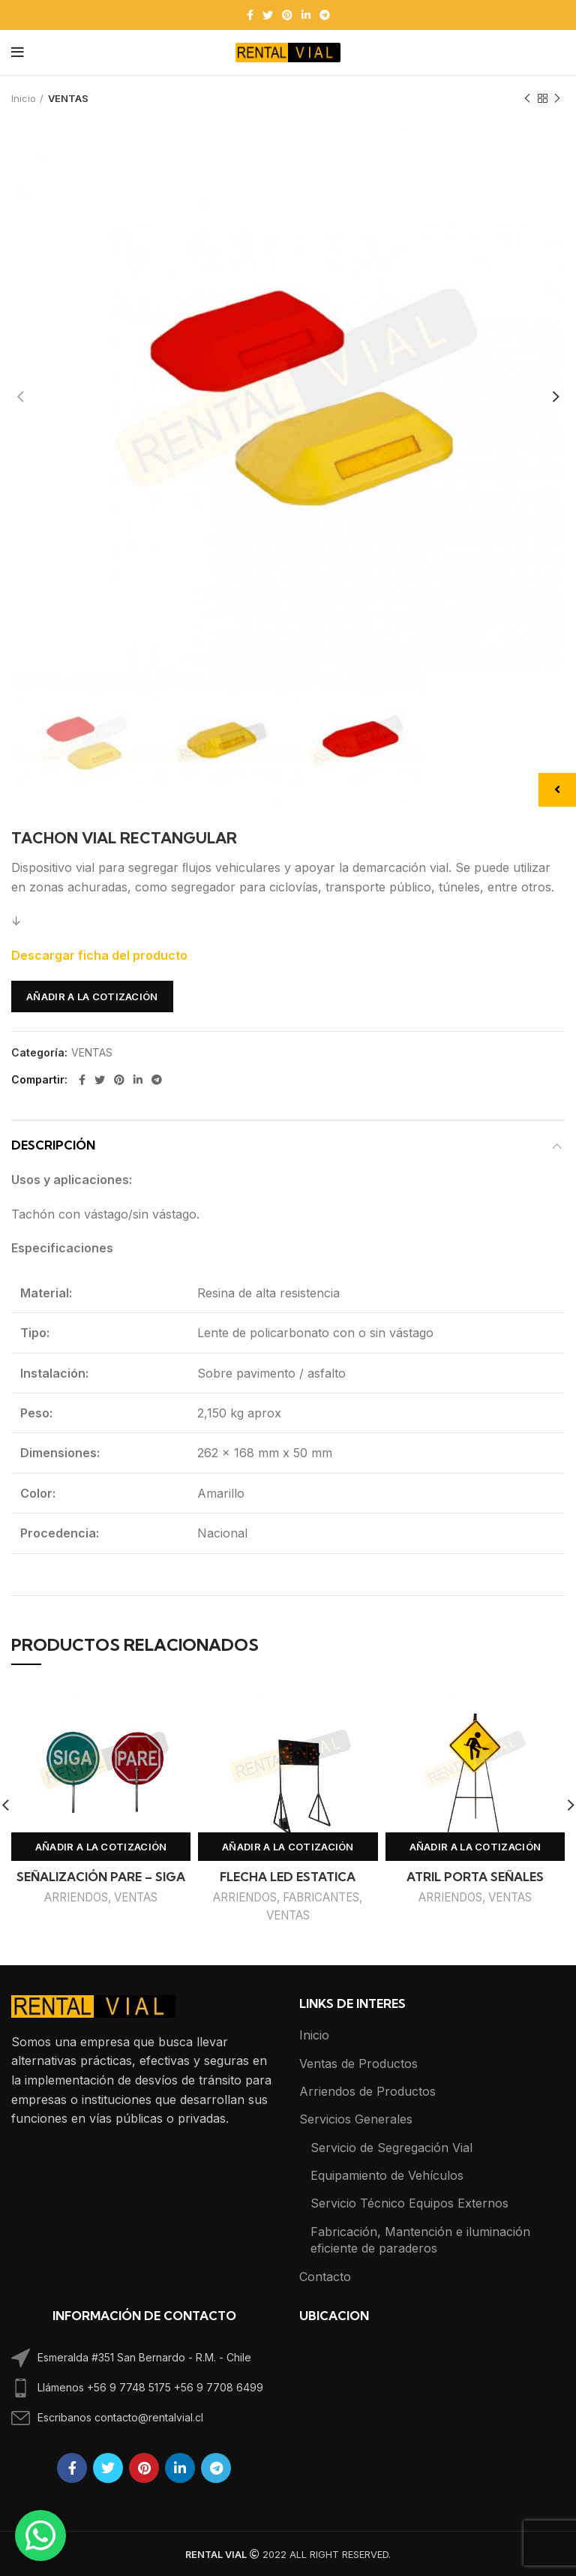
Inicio (23, 98)
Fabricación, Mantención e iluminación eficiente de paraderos (420, 2240)
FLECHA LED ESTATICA (288, 1876)
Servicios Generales (355, 2119)
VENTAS (68, 98)
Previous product (527, 99)
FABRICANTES (321, 1897)
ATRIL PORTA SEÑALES (475, 1876)
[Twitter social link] (268, 15)
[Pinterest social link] (287, 15)
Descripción (53, 1145)
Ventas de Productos (358, 2063)
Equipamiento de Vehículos (387, 2175)
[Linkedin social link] (306, 15)
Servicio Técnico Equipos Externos (409, 2203)
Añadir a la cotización (92, 996)
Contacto (325, 2276)
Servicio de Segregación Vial (391, 2147)
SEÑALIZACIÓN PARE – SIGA (100, 1876)
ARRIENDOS (76, 1897)
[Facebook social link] (250, 15)
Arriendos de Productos (367, 2091)
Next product (557, 99)
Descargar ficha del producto (99, 955)
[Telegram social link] (324, 15)
